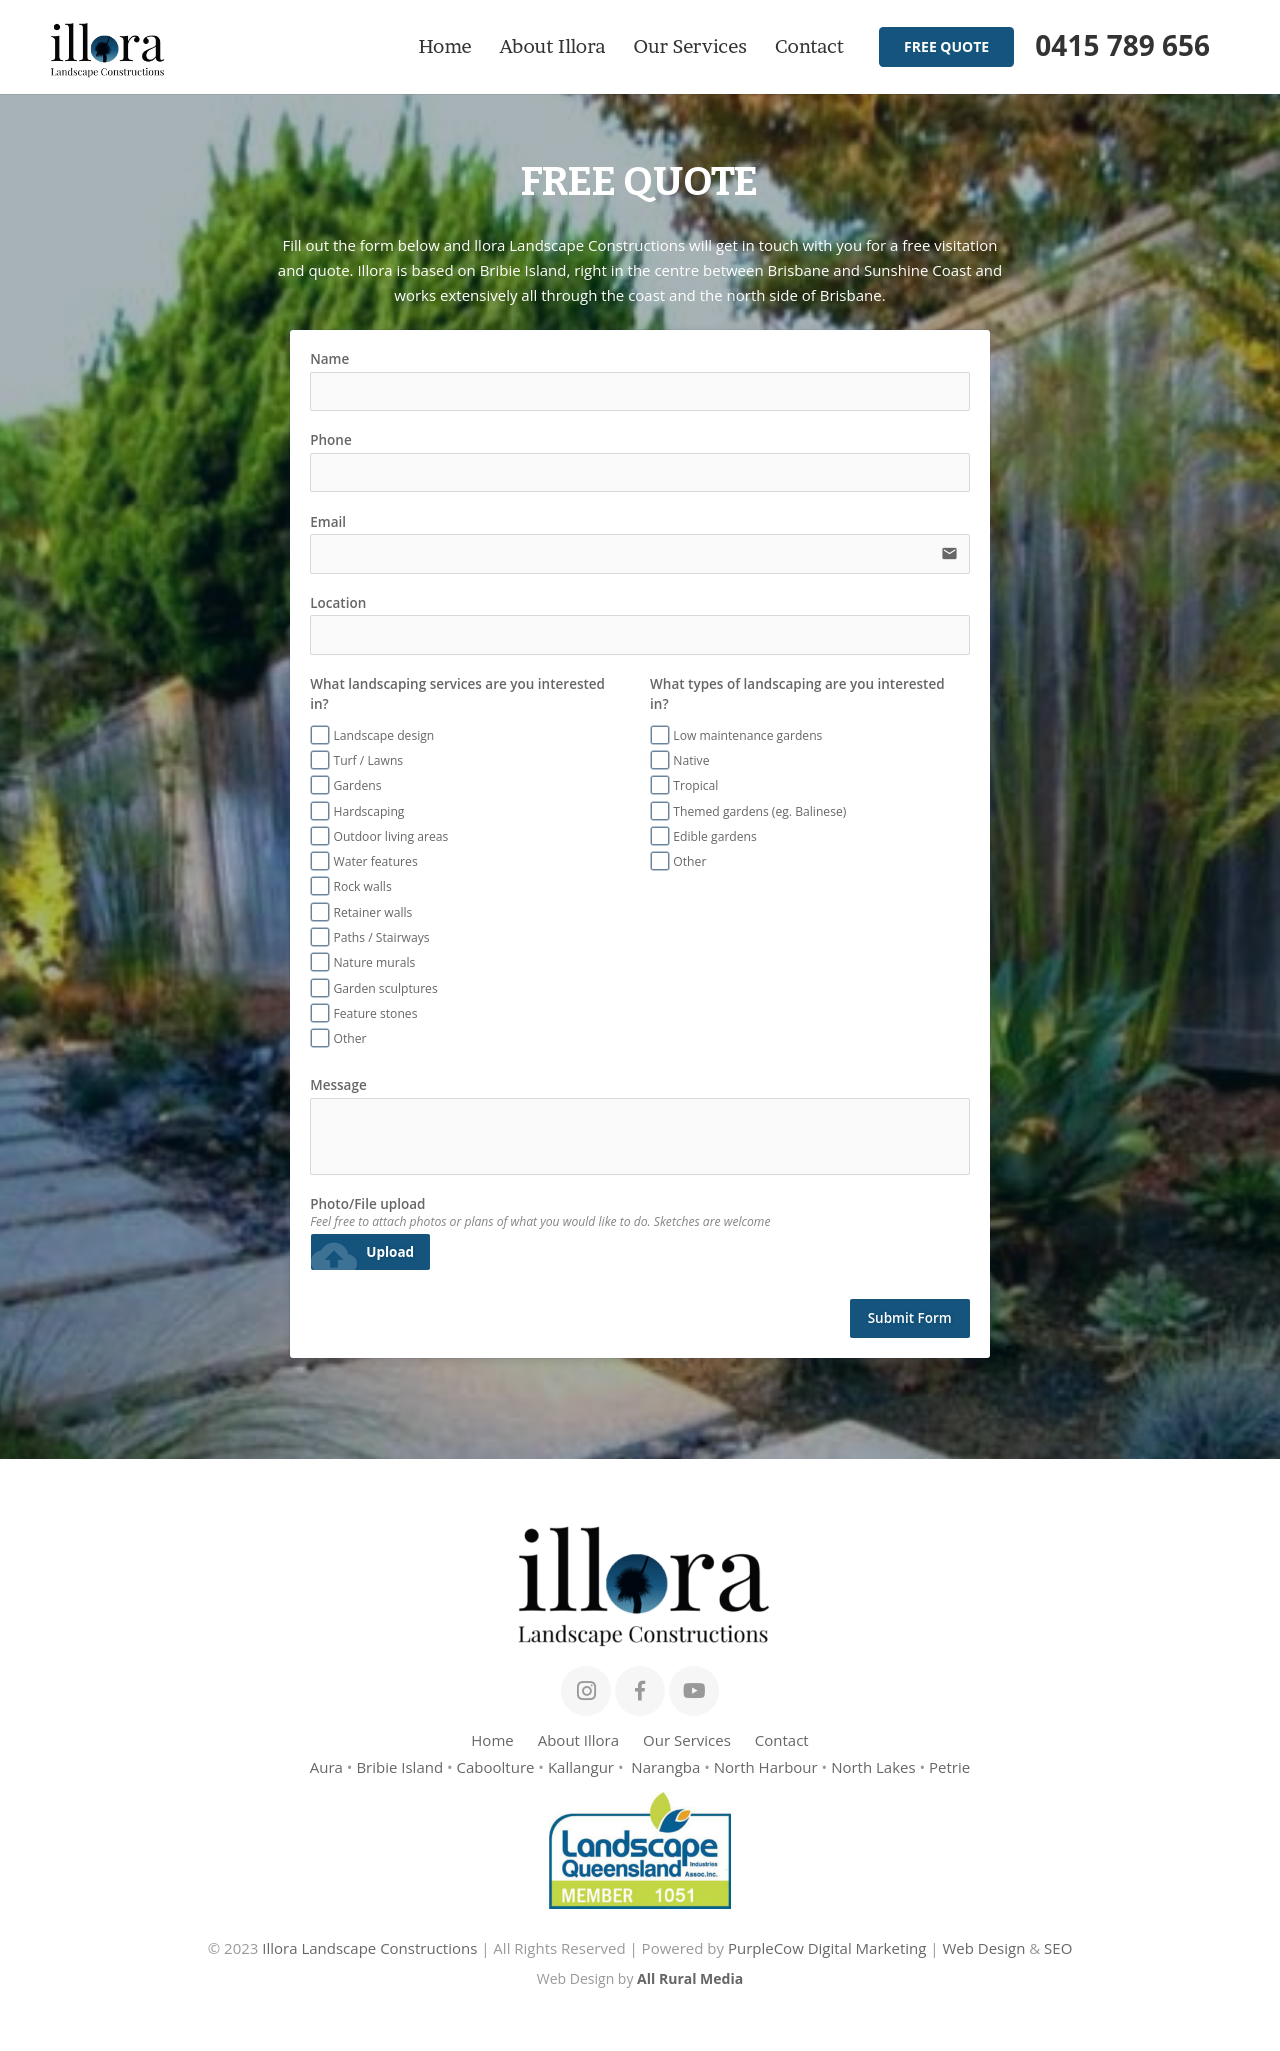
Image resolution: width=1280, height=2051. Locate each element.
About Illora (578, 1740)
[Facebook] (640, 1691)
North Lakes (873, 1767)
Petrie (949, 1767)
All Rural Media (690, 1978)
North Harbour (766, 1767)
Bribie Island (399, 1767)
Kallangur (581, 1767)
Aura (326, 1767)
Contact (782, 1740)
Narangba (665, 1767)
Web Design (983, 1948)
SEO (1058, 1948)
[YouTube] (694, 1691)
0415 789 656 (1122, 45)
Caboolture (496, 1767)
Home (492, 1740)
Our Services (687, 1740)
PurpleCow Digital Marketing (827, 1948)
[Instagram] (586, 1691)
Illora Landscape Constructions (369, 1948)
